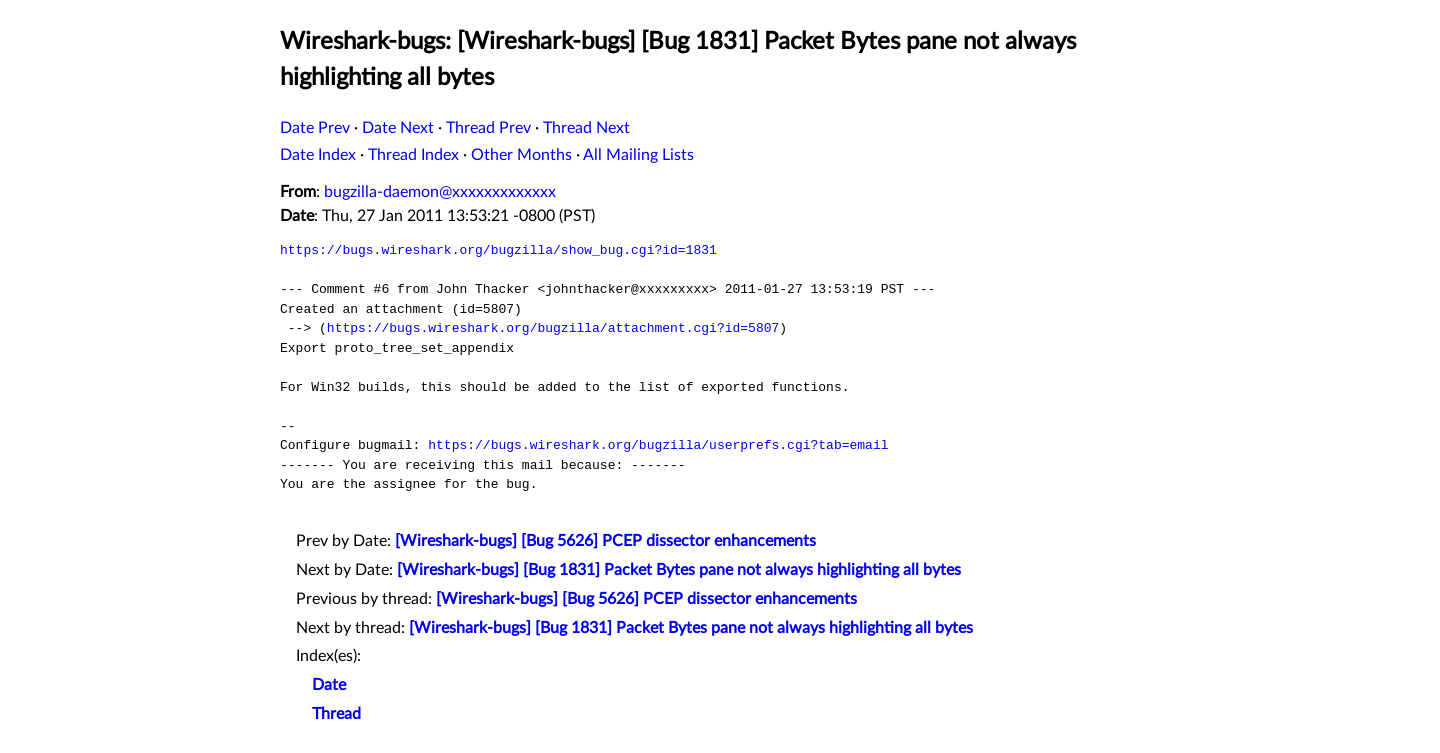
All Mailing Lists (638, 155)
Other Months (521, 155)
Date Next (398, 128)
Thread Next (586, 128)
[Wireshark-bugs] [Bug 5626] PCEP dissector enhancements (605, 541)
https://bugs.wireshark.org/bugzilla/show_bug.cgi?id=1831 (498, 250)
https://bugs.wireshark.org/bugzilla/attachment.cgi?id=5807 (553, 328)
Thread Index (413, 155)
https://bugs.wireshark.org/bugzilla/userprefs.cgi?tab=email (658, 445)
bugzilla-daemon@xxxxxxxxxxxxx (440, 192)
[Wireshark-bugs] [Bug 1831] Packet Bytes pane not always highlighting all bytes (679, 570)
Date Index (318, 155)
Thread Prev (488, 128)
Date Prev (315, 128)
